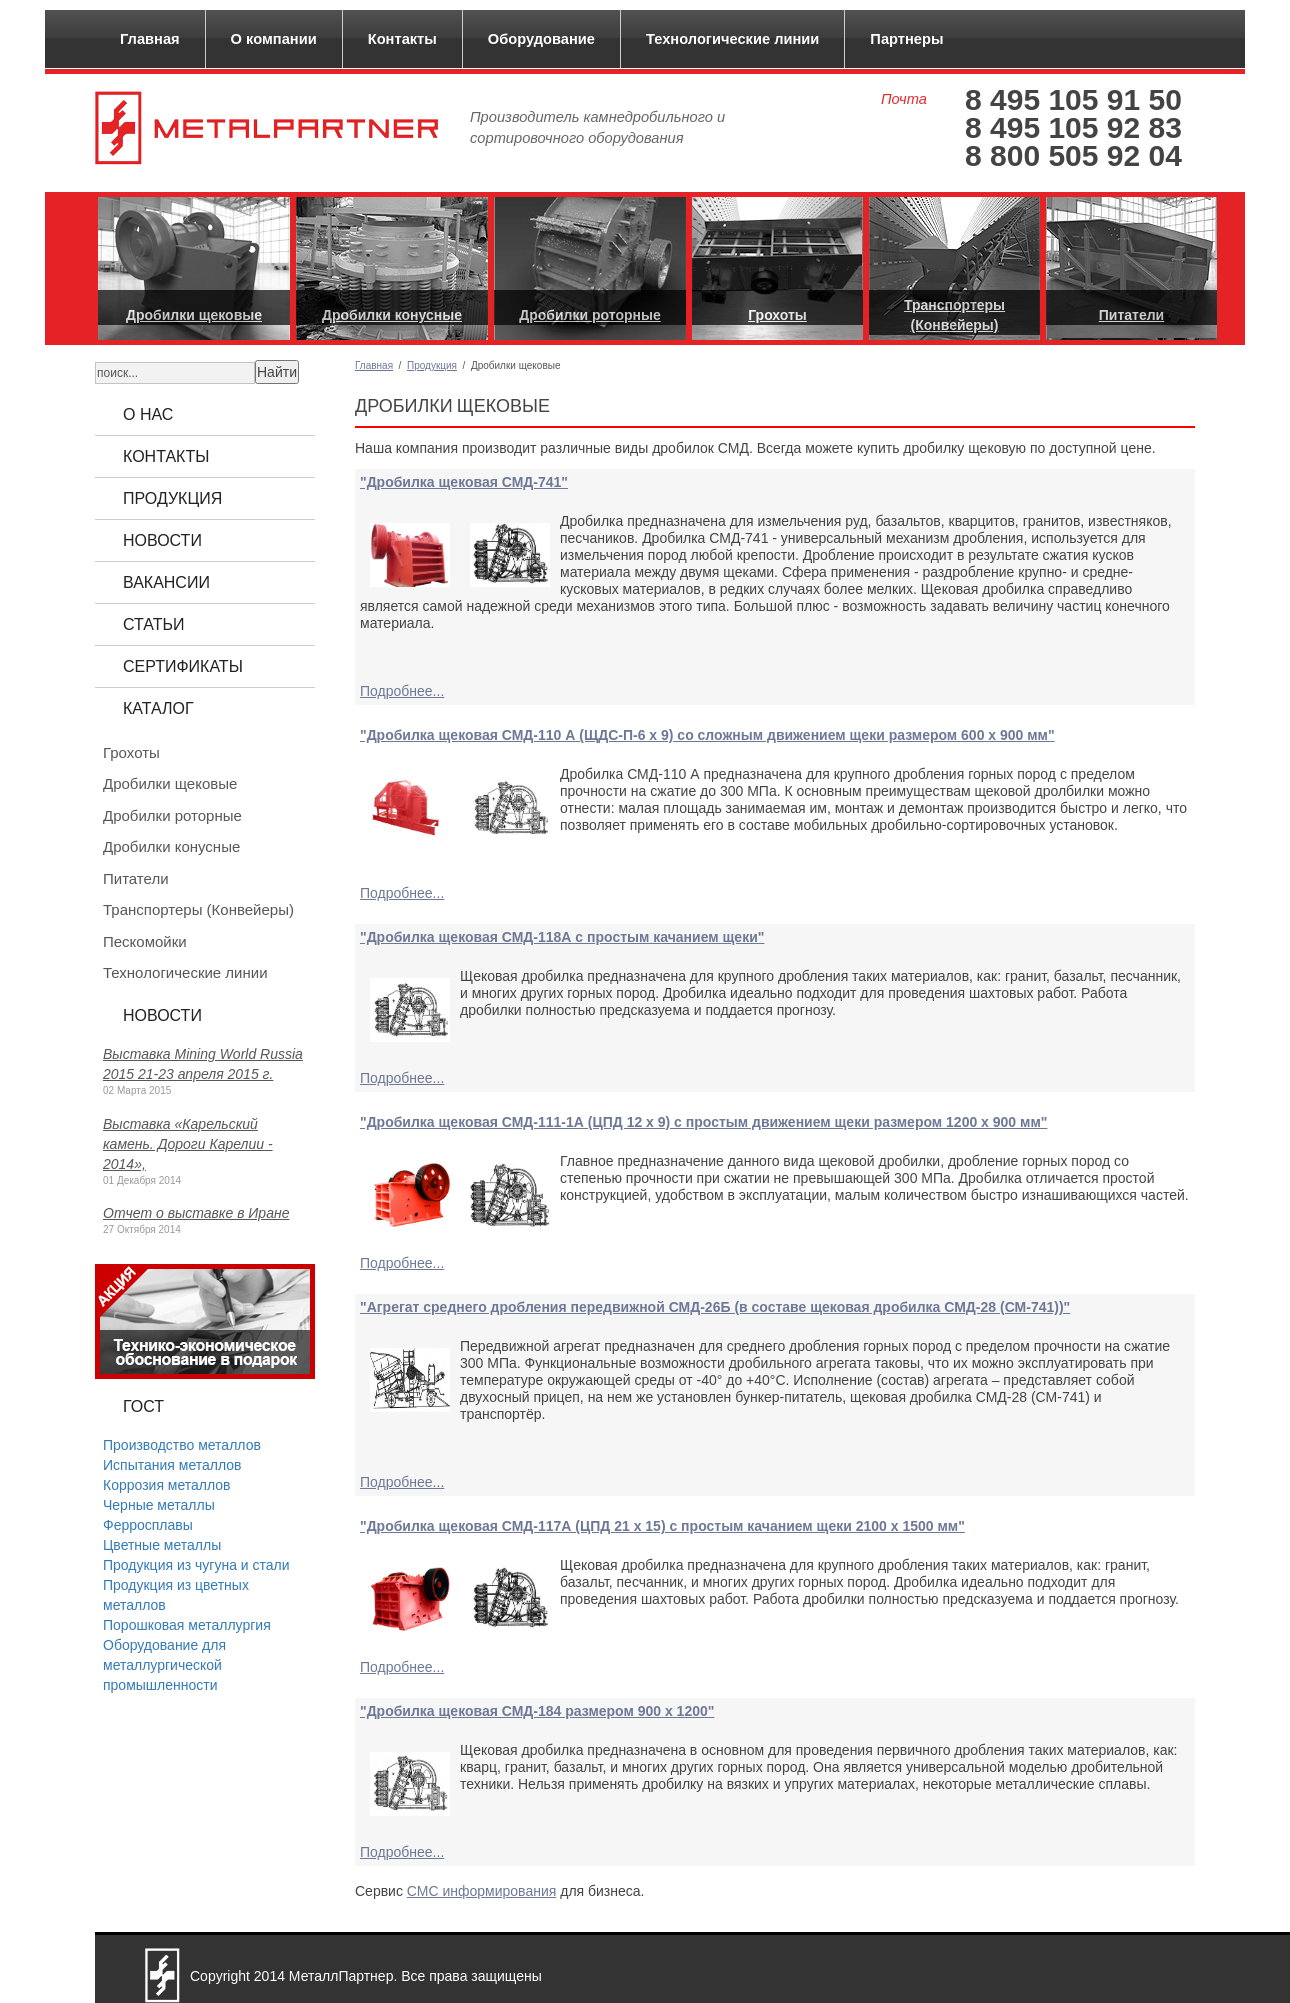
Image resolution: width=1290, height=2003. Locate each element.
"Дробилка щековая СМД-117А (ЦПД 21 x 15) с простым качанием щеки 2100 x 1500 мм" (662, 1526)
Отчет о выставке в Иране (196, 1213)
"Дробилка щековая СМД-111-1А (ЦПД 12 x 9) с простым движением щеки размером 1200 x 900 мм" (703, 1122)
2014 (269, 1976)
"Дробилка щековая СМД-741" (464, 482)
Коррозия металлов (167, 1485)
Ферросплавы (148, 1525)
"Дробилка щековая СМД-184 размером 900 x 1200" (537, 1711)
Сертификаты (183, 666)
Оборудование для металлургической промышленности (164, 1665)
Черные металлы (159, 1505)
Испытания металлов (172, 1465)
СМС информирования (481, 1891)
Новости (162, 540)
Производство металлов (182, 1445)
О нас (148, 414)
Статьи (153, 624)
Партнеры (906, 39)
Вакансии (166, 582)
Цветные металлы (162, 1545)
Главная (150, 39)
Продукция (432, 365)
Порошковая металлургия (187, 1625)
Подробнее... (402, 691)
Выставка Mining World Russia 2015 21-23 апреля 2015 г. (203, 1064)
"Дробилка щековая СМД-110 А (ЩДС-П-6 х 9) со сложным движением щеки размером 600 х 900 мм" (707, 735)
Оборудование (541, 39)
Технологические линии (732, 39)
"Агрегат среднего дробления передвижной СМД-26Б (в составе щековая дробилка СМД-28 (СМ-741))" (715, 1307)
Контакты (402, 39)
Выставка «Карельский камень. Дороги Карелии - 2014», (188, 1144)
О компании (274, 39)
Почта (904, 99)
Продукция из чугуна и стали (196, 1565)
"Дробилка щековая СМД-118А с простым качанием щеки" (562, 937)
